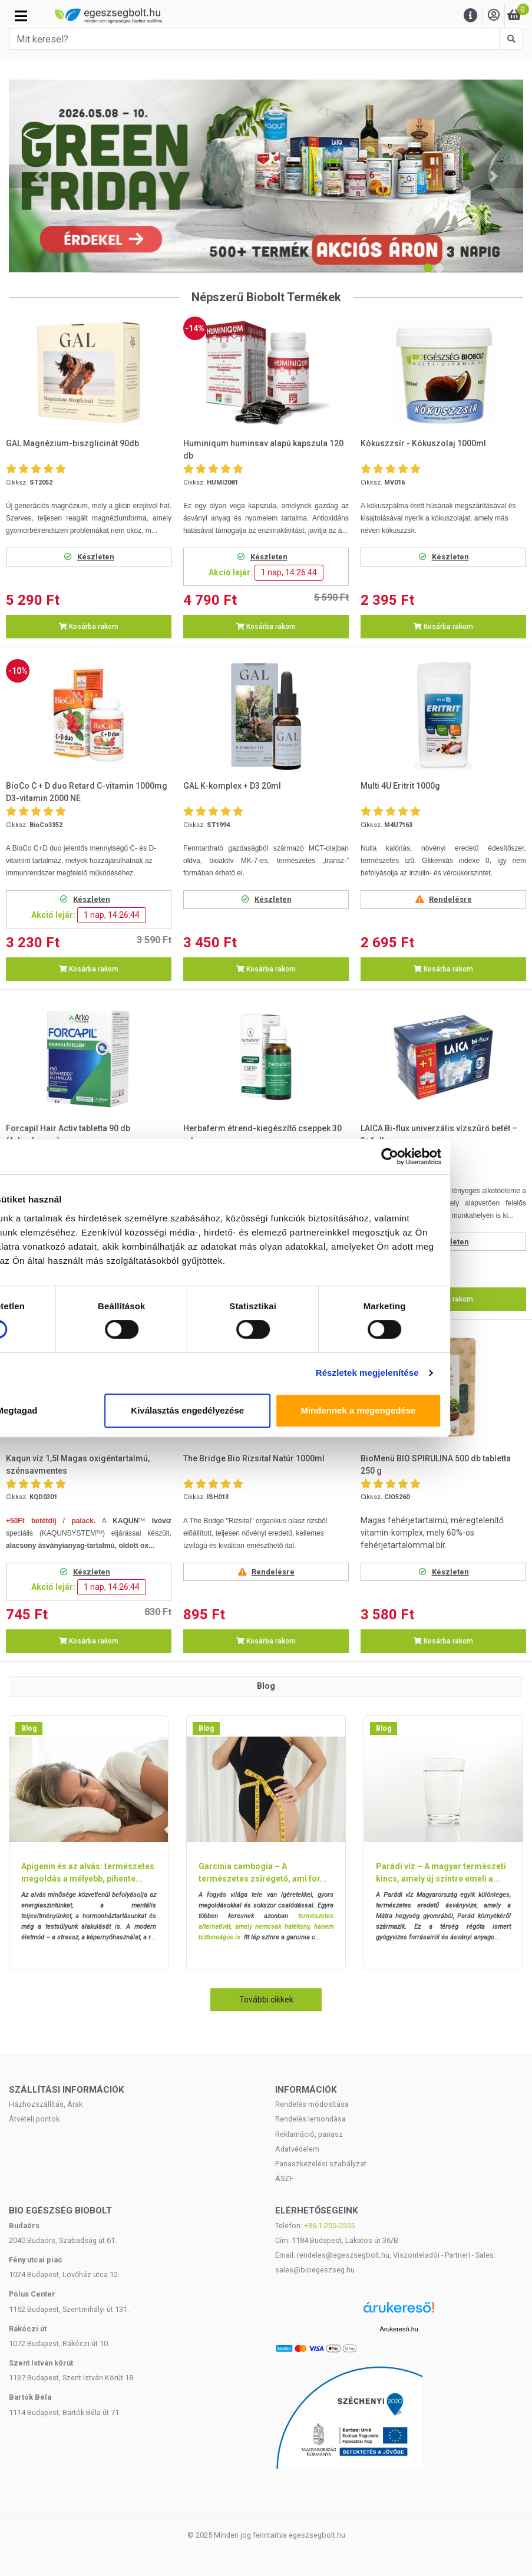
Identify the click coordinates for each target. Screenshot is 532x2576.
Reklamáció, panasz (309, 2134)
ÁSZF (284, 2178)
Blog (29, 1728)
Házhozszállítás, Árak (45, 2104)
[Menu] (471, 15)
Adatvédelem (297, 2149)
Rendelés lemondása (310, 2118)
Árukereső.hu (399, 2329)
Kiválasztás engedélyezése (266, 1410)
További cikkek (266, 1999)
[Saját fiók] (493, 15)
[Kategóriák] (21, 16)
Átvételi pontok (34, 2118)
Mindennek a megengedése (435, 1410)
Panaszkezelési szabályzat (320, 2163)
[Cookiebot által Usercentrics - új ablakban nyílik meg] (466, 1156)
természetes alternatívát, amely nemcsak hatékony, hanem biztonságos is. (266, 1926)
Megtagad (96, 1410)
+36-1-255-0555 (329, 2225)
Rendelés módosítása (312, 2104)
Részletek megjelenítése (444, 1373)
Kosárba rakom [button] (88, 626)
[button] (38, 176)
